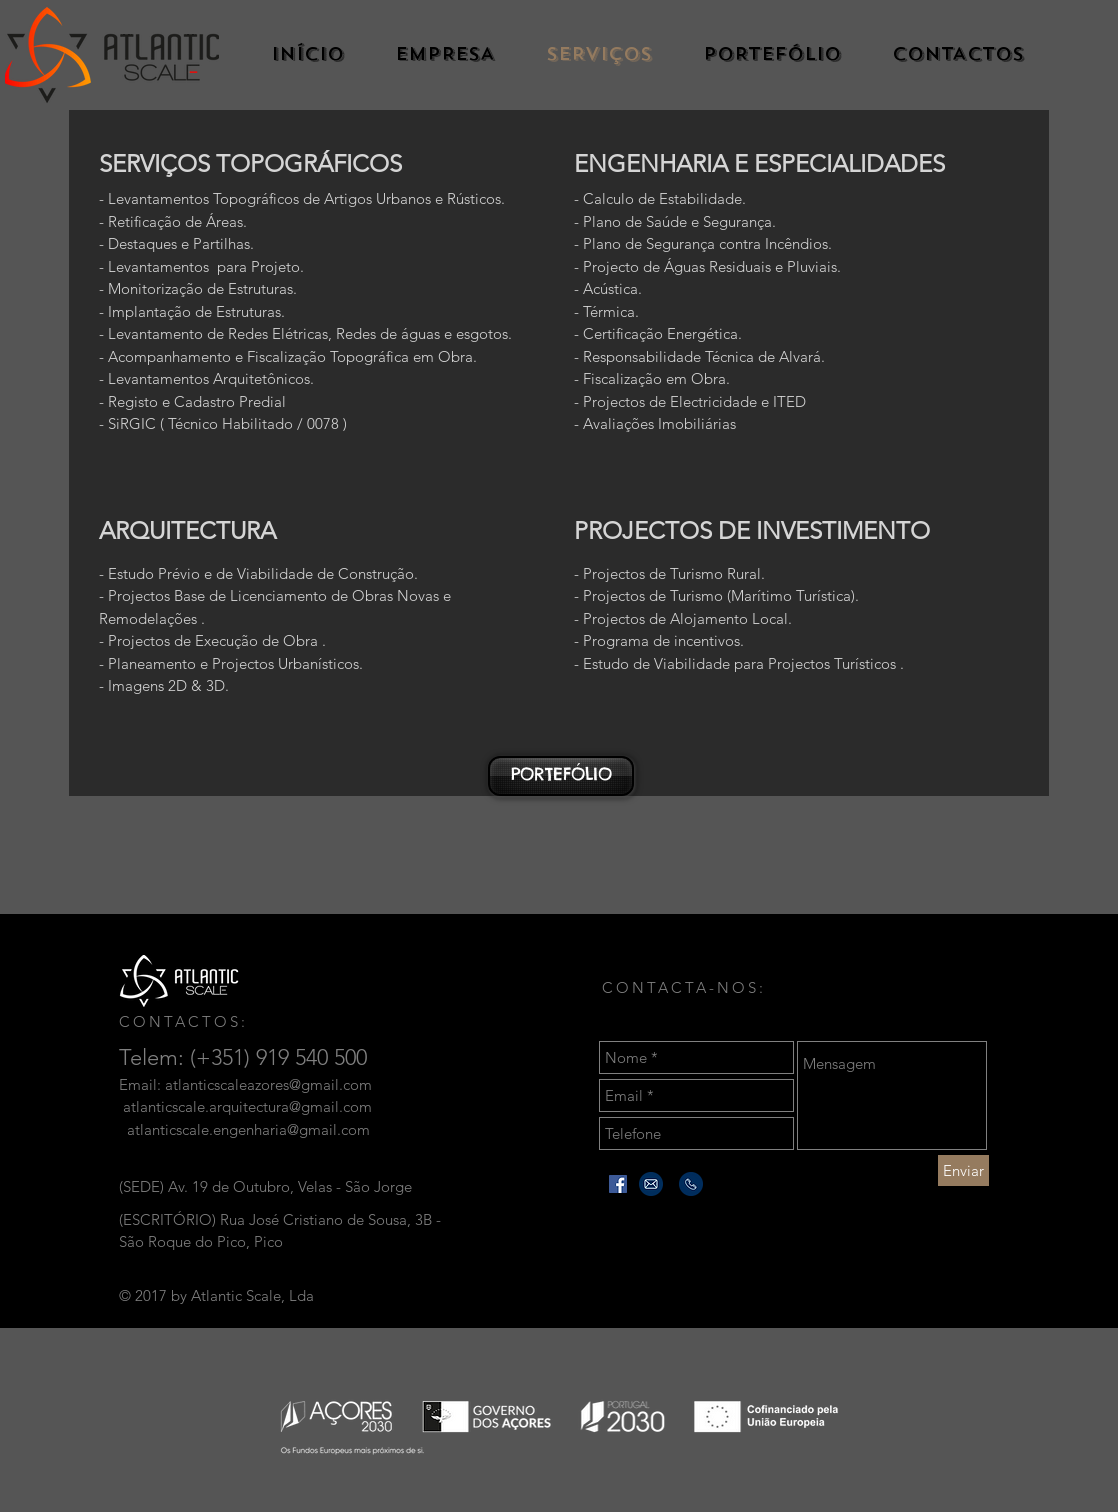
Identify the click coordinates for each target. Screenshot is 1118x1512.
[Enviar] (963, 1170)
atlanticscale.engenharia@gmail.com (248, 1129)
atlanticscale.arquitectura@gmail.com (247, 1106)
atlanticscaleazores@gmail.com (268, 1084)
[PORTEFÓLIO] (561, 776)
